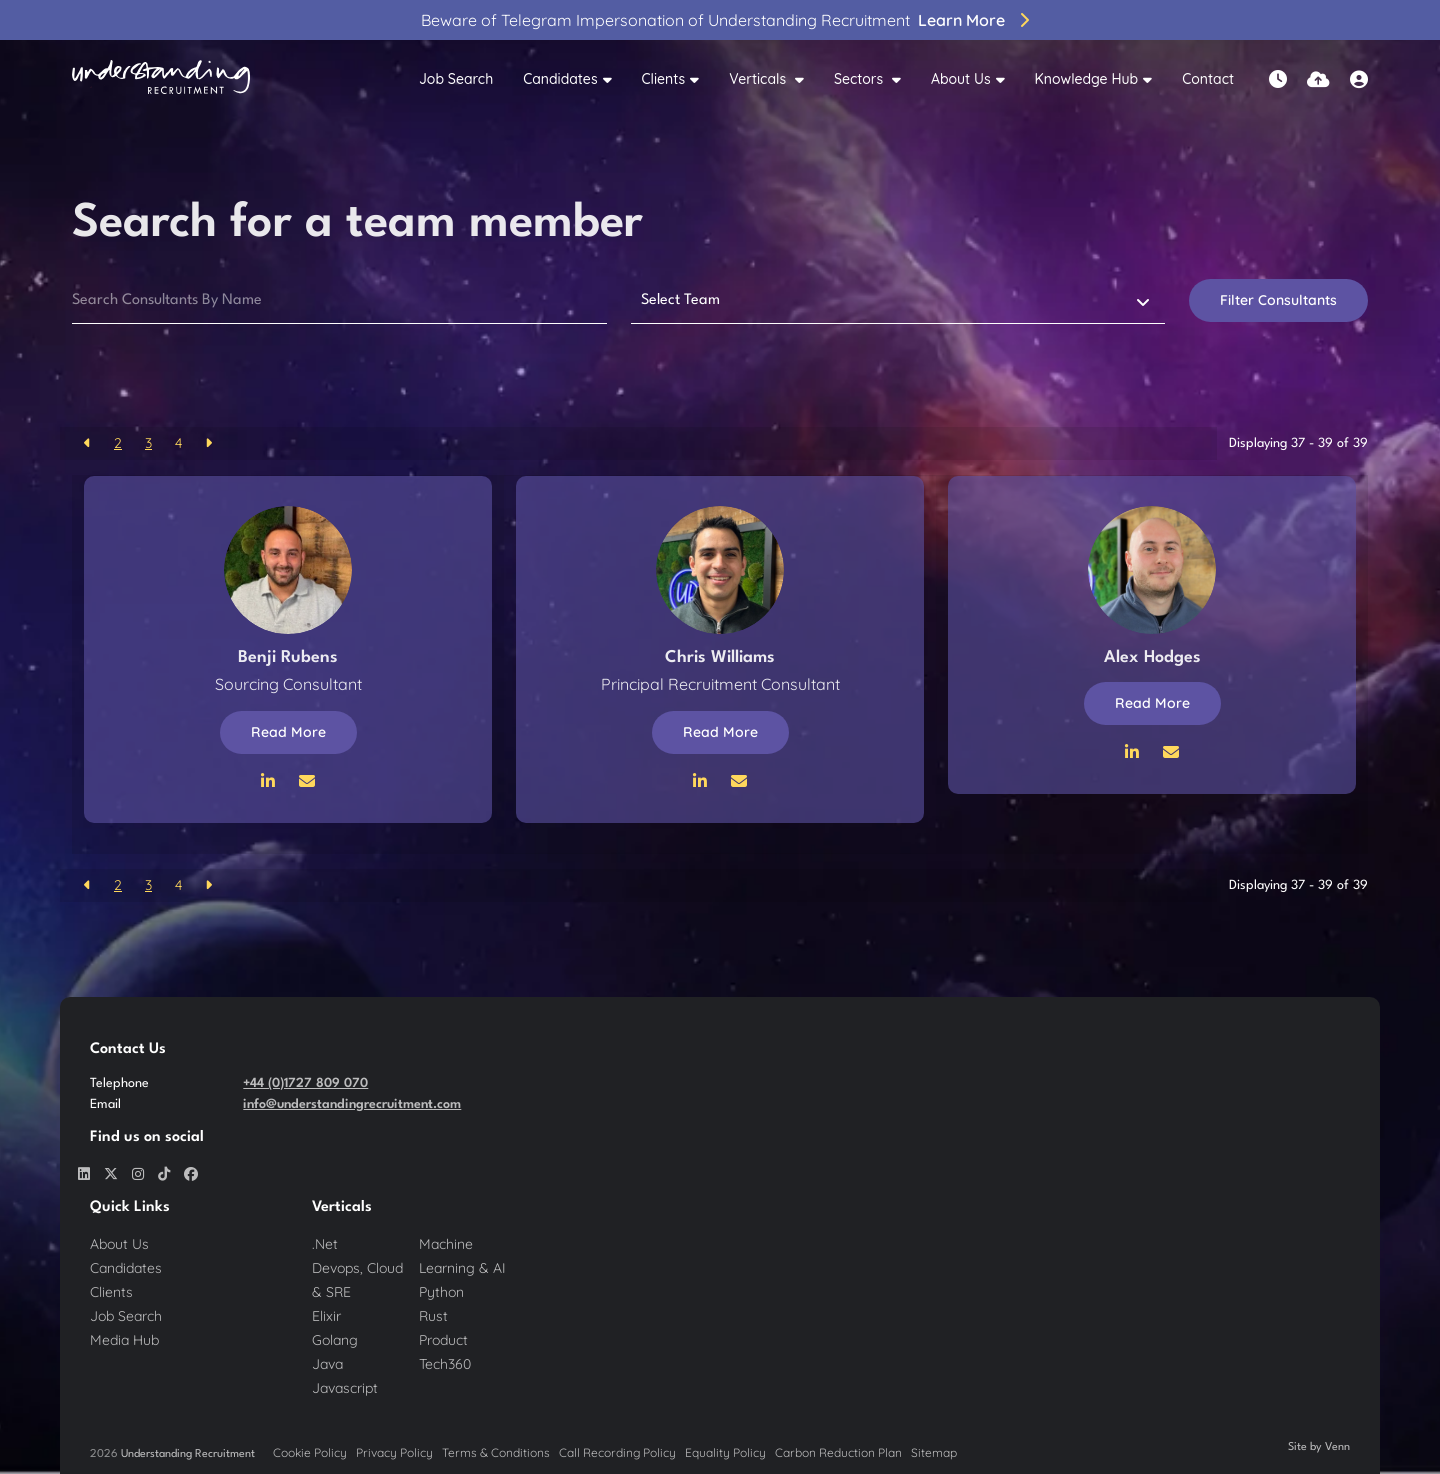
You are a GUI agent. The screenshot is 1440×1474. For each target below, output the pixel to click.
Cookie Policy (310, 1452)
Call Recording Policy (617, 1452)
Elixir (326, 1316)
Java (327, 1364)
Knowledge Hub (1087, 79)
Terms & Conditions (496, 1452)
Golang (335, 1340)
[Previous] (87, 443)
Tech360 (445, 1364)
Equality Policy (725, 1452)
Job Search (456, 79)
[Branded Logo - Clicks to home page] (161, 80)
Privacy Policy (394, 1452)
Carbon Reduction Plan (838, 1452)
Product (443, 1340)
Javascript (345, 1388)
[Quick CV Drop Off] (1318, 79)
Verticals (759, 79)
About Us (961, 79)
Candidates (560, 79)
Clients (664, 79)
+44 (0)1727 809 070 (305, 1083)
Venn (1337, 1447)
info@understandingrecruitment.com (352, 1104)
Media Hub (124, 1340)
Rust (433, 1316)
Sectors (860, 79)
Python (441, 1292)
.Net (325, 1244)
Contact (1208, 79)
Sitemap (934, 1452)
